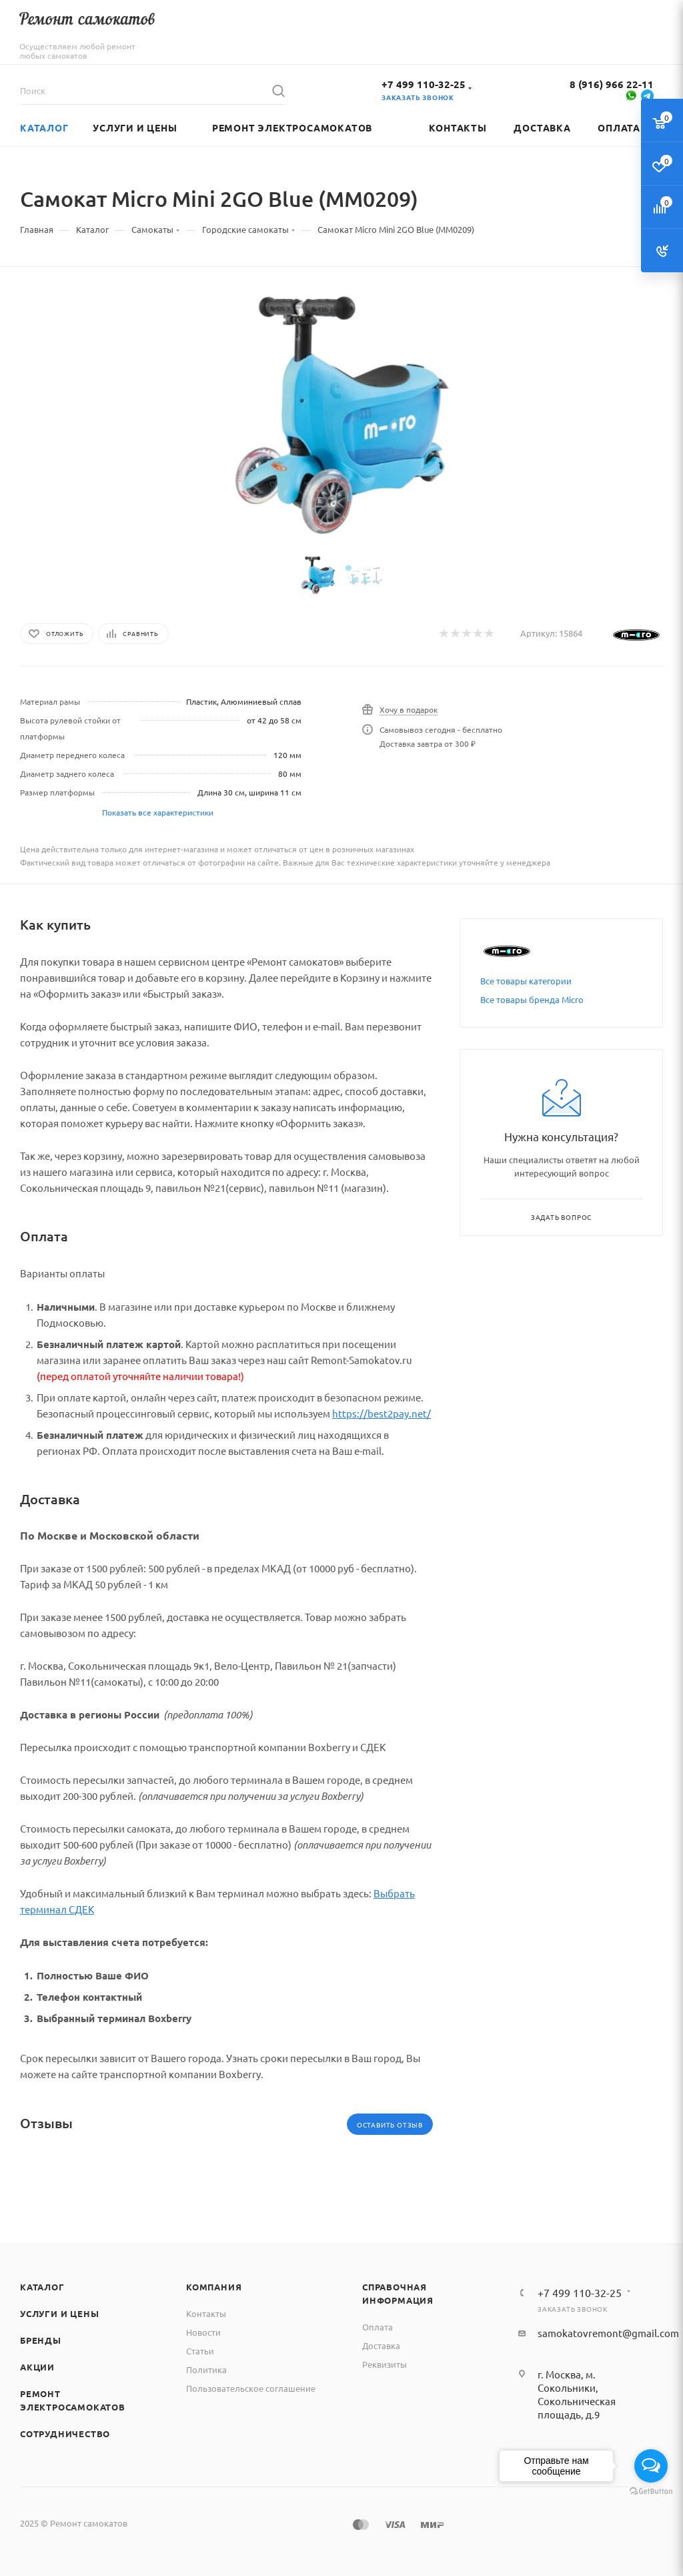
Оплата (377, 2326)
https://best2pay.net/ (381, 1413)
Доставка (381, 2345)
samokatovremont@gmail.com (608, 2332)
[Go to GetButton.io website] (651, 2491)
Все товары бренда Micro (532, 999)
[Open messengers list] (651, 2466)
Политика (206, 2369)
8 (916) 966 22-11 (612, 84)
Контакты (206, 2313)
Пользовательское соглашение (250, 2388)
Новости (203, 2332)
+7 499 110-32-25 (424, 84)
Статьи (200, 2350)
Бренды (40, 2340)
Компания (213, 2286)
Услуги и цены (59, 2313)
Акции (37, 2366)
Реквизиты (384, 2364)
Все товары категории (526, 980)
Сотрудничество (65, 2433)
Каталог (42, 2286)
